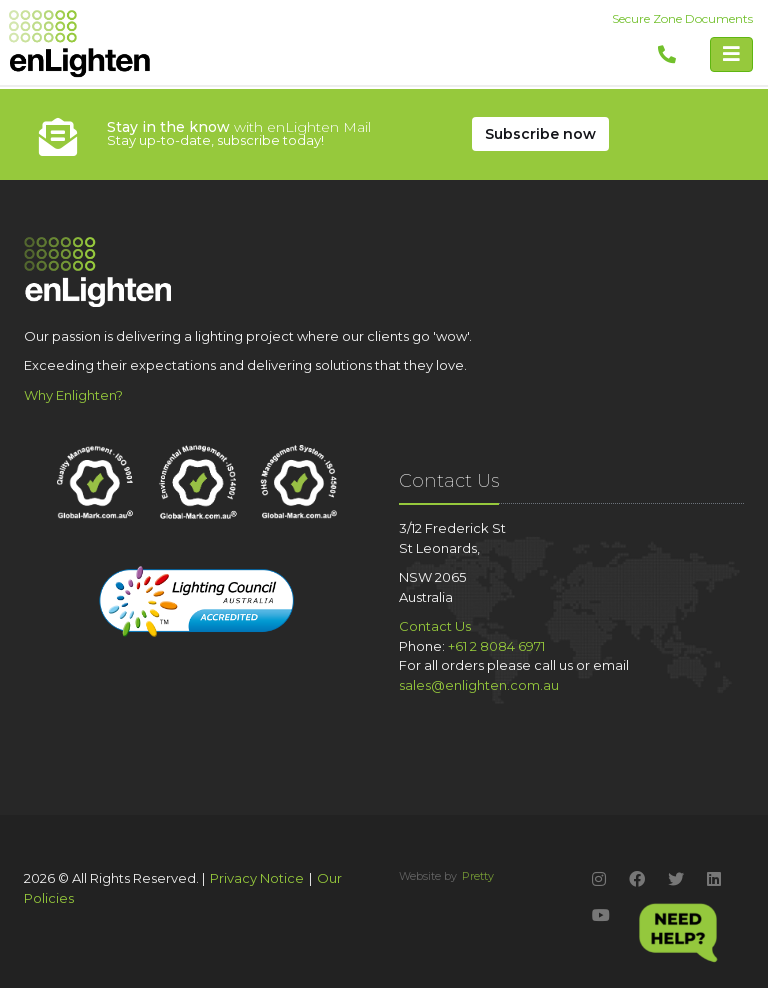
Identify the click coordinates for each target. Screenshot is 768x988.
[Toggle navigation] (731, 54)
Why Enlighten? (73, 395)
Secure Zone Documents (682, 18)
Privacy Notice (257, 878)
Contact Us (435, 626)
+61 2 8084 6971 (496, 646)
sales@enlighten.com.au (479, 685)
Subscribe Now (540, 134)
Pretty (478, 876)
